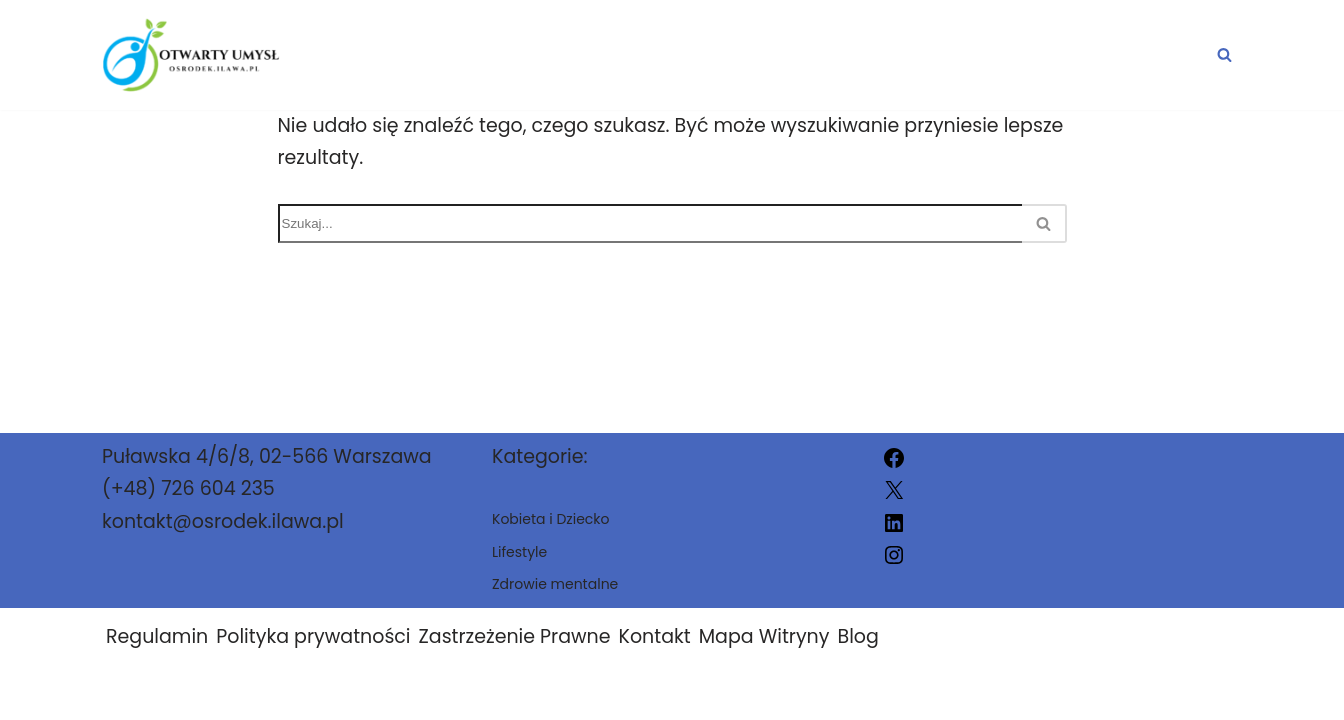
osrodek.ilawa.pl (871, 692)
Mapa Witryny (764, 636)
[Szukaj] (1224, 54)
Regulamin (157, 636)
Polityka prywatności (313, 636)
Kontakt (655, 636)
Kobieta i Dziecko (962, 55)
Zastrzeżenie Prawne (515, 636)
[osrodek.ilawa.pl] (191, 55)
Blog (857, 636)
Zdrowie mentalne (712, 55)
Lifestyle (1156, 55)
